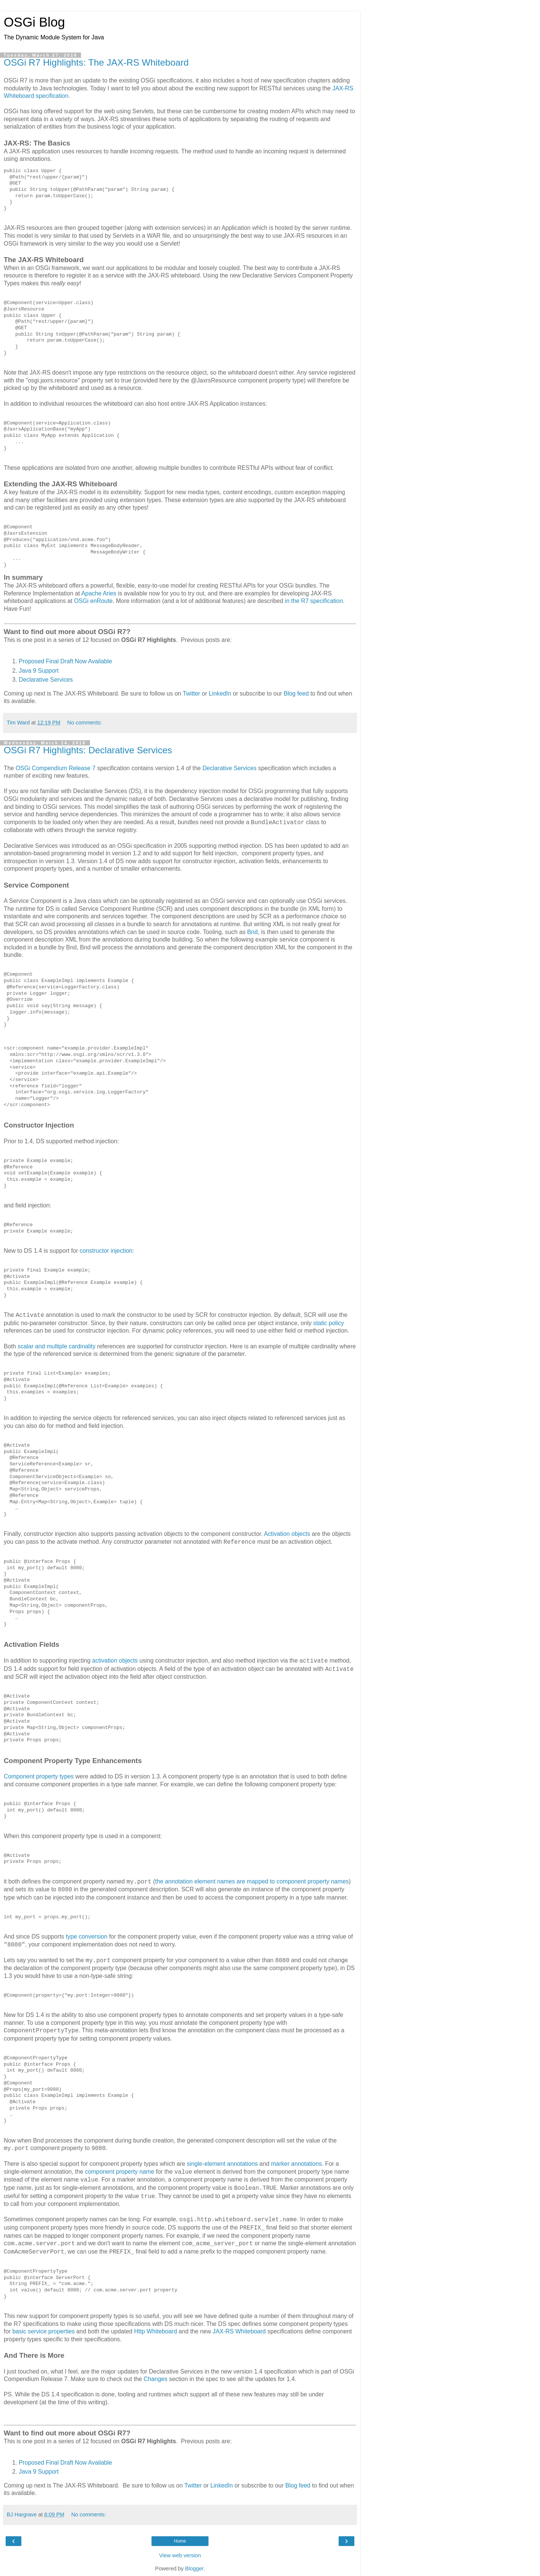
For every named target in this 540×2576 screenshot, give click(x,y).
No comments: (84, 723)
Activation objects (287, 1534)
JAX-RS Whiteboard (239, 2331)
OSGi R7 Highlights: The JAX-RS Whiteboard (96, 62)
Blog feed (296, 693)
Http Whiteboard (155, 2331)
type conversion (86, 1936)
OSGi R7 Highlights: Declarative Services (88, 750)
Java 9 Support (38, 670)
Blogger (194, 2569)
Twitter (191, 693)
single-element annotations (222, 2164)
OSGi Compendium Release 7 (56, 768)
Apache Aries (98, 593)
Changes (155, 2379)
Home (180, 2541)
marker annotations (296, 2164)
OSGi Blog (34, 22)
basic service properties (43, 2331)
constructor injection (106, 1251)
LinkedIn (220, 693)
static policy (328, 1323)
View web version (180, 2555)
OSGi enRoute (93, 601)
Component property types (39, 1776)
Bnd (252, 932)
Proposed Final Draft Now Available (65, 661)
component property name (119, 2171)
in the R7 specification (314, 601)
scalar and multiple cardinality (57, 1346)
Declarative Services (46, 679)
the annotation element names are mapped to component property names (252, 1881)
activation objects (115, 1660)
